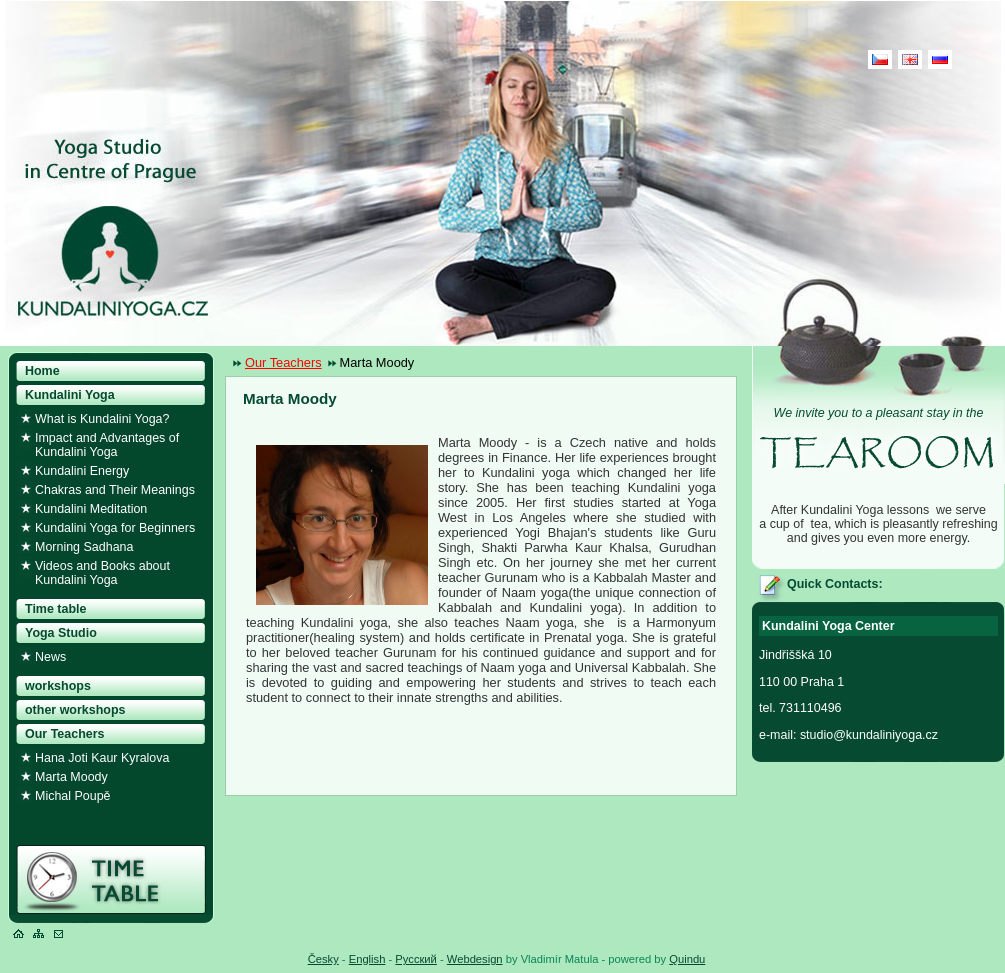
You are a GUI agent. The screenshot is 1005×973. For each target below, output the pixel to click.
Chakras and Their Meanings (115, 490)
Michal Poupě (73, 796)
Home (42, 371)
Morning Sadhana (84, 547)
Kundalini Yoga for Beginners (115, 528)
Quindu (687, 959)
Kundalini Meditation (91, 509)
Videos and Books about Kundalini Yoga (102, 573)
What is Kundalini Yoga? (102, 419)
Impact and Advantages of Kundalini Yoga (107, 445)
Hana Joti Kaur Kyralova (102, 758)
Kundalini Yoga (70, 395)
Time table (55, 609)
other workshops (75, 710)
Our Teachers (283, 362)
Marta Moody (71, 777)
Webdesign (475, 959)
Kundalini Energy (82, 471)
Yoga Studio (61, 633)
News (50, 657)
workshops (58, 686)
